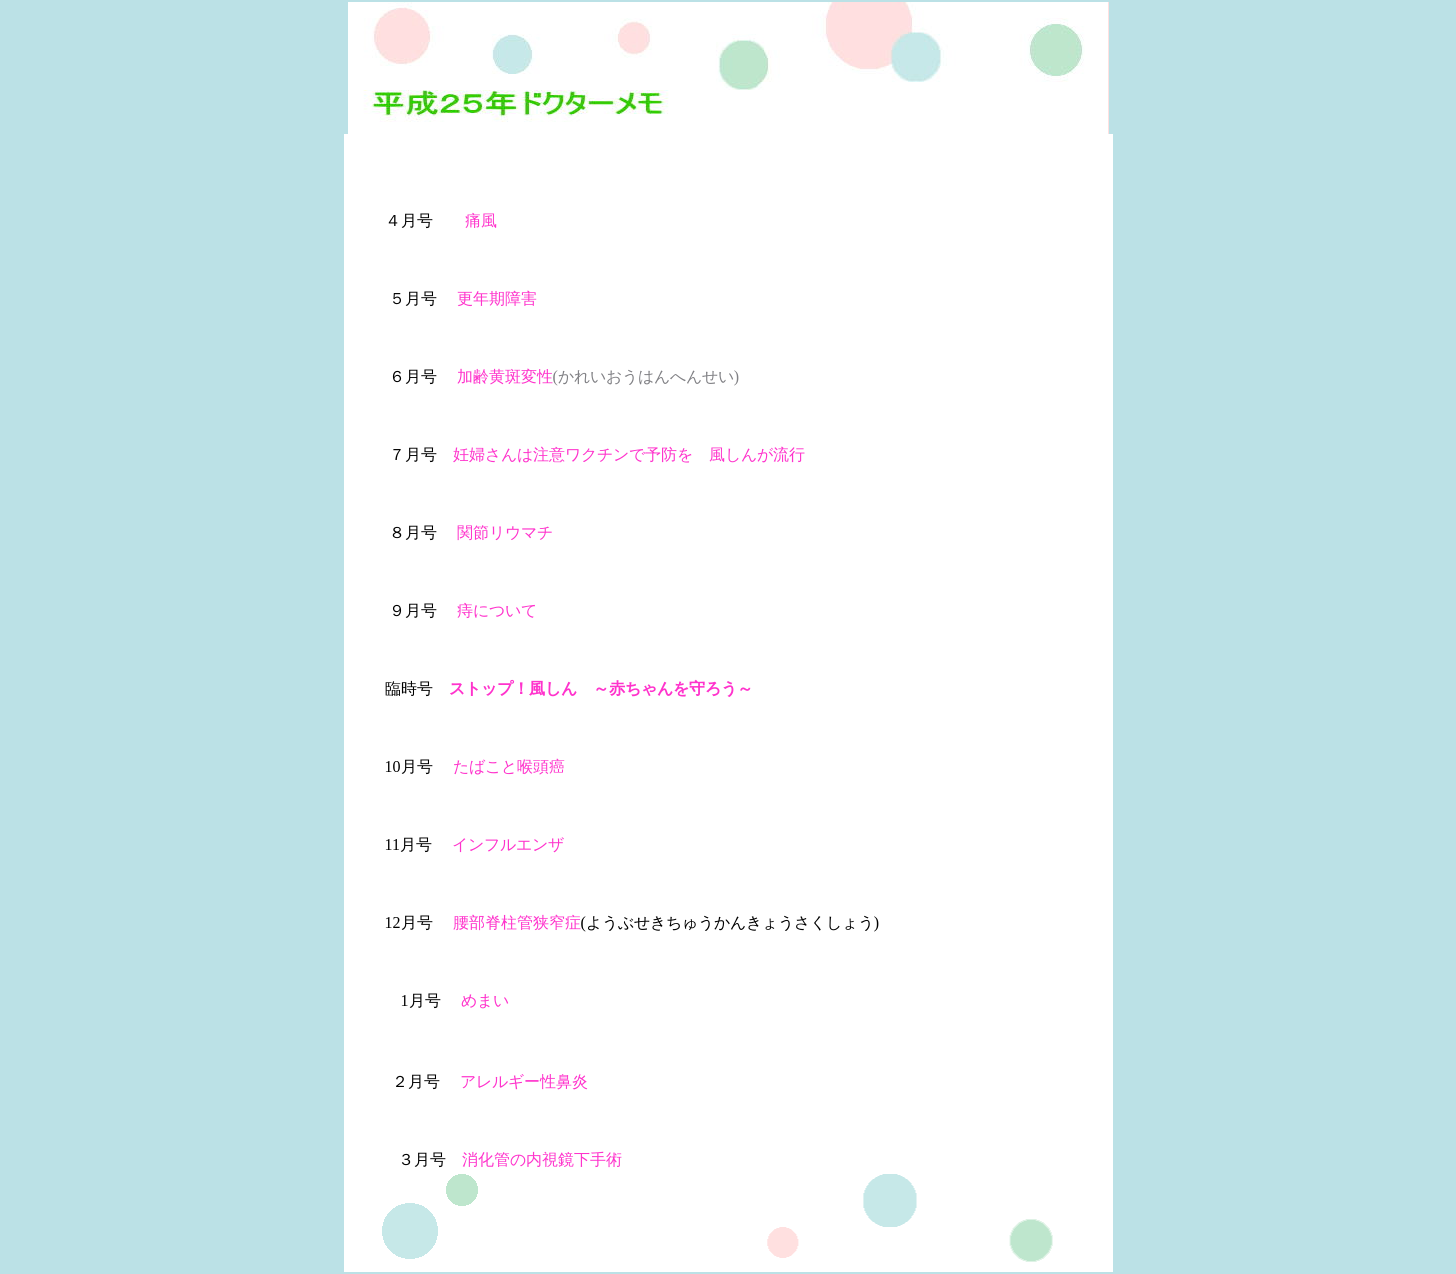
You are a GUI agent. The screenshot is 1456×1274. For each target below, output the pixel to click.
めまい (485, 1000)
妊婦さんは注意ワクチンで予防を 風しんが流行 (629, 454)
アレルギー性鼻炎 (524, 1081)
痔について (497, 610)
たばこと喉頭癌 (509, 766)
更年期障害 (497, 298)
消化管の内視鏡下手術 (542, 1159)
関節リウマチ (505, 532)
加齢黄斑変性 (505, 376)
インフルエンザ (508, 844)
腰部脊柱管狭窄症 (507, 922)
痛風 (481, 220)
